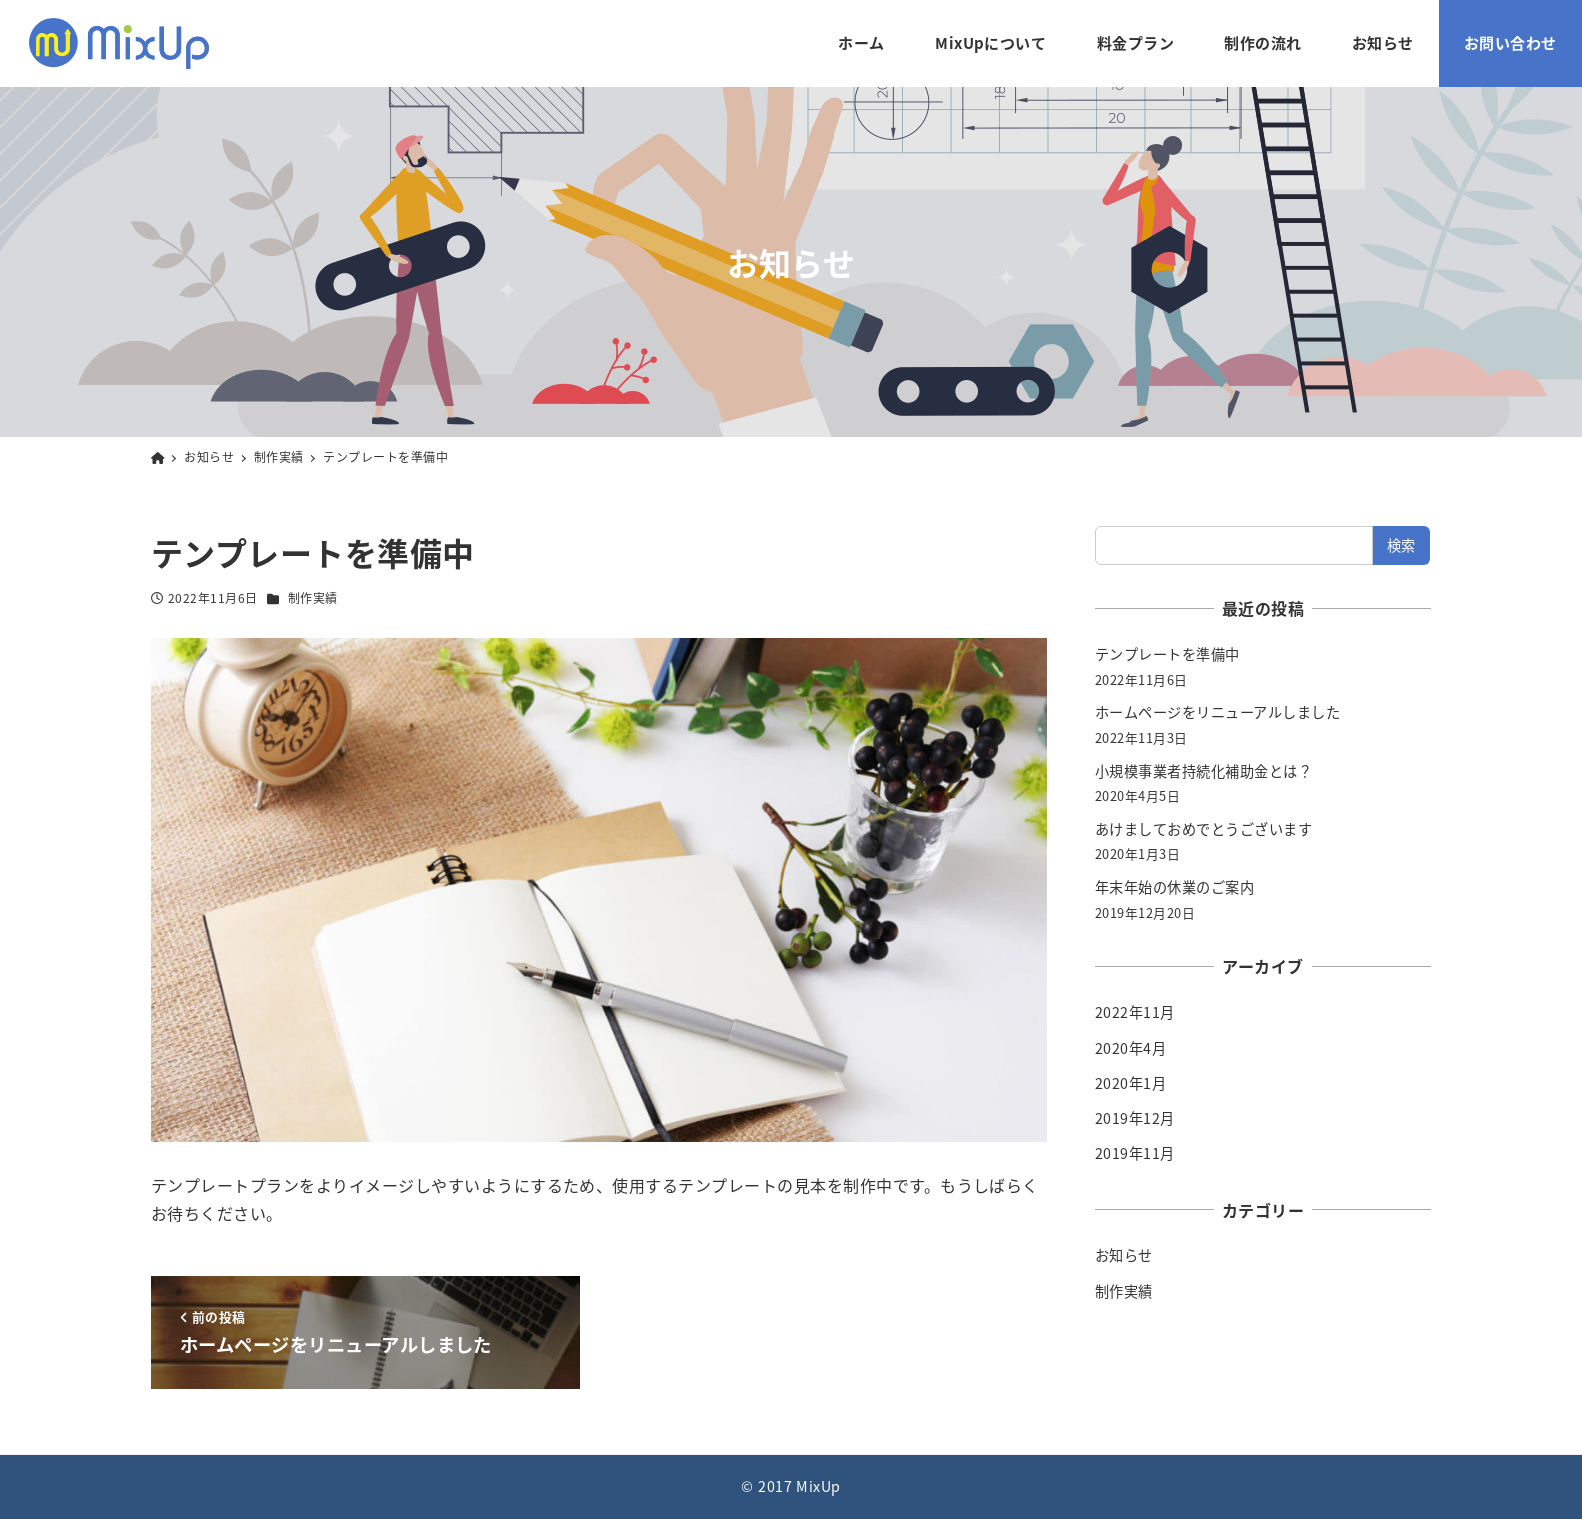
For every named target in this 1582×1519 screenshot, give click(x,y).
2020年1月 (1130, 1083)
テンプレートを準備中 (1167, 654)
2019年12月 (1135, 1118)
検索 (1401, 545)
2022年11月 (1135, 1012)
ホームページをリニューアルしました (1217, 712)
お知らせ (1124, 1255)
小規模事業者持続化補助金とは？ (1203, 771)
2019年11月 (1135, 1153)
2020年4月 (1130, 1048)
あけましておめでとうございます (1203, 829)
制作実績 (313, 597)
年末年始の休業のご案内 (1174, 887)
